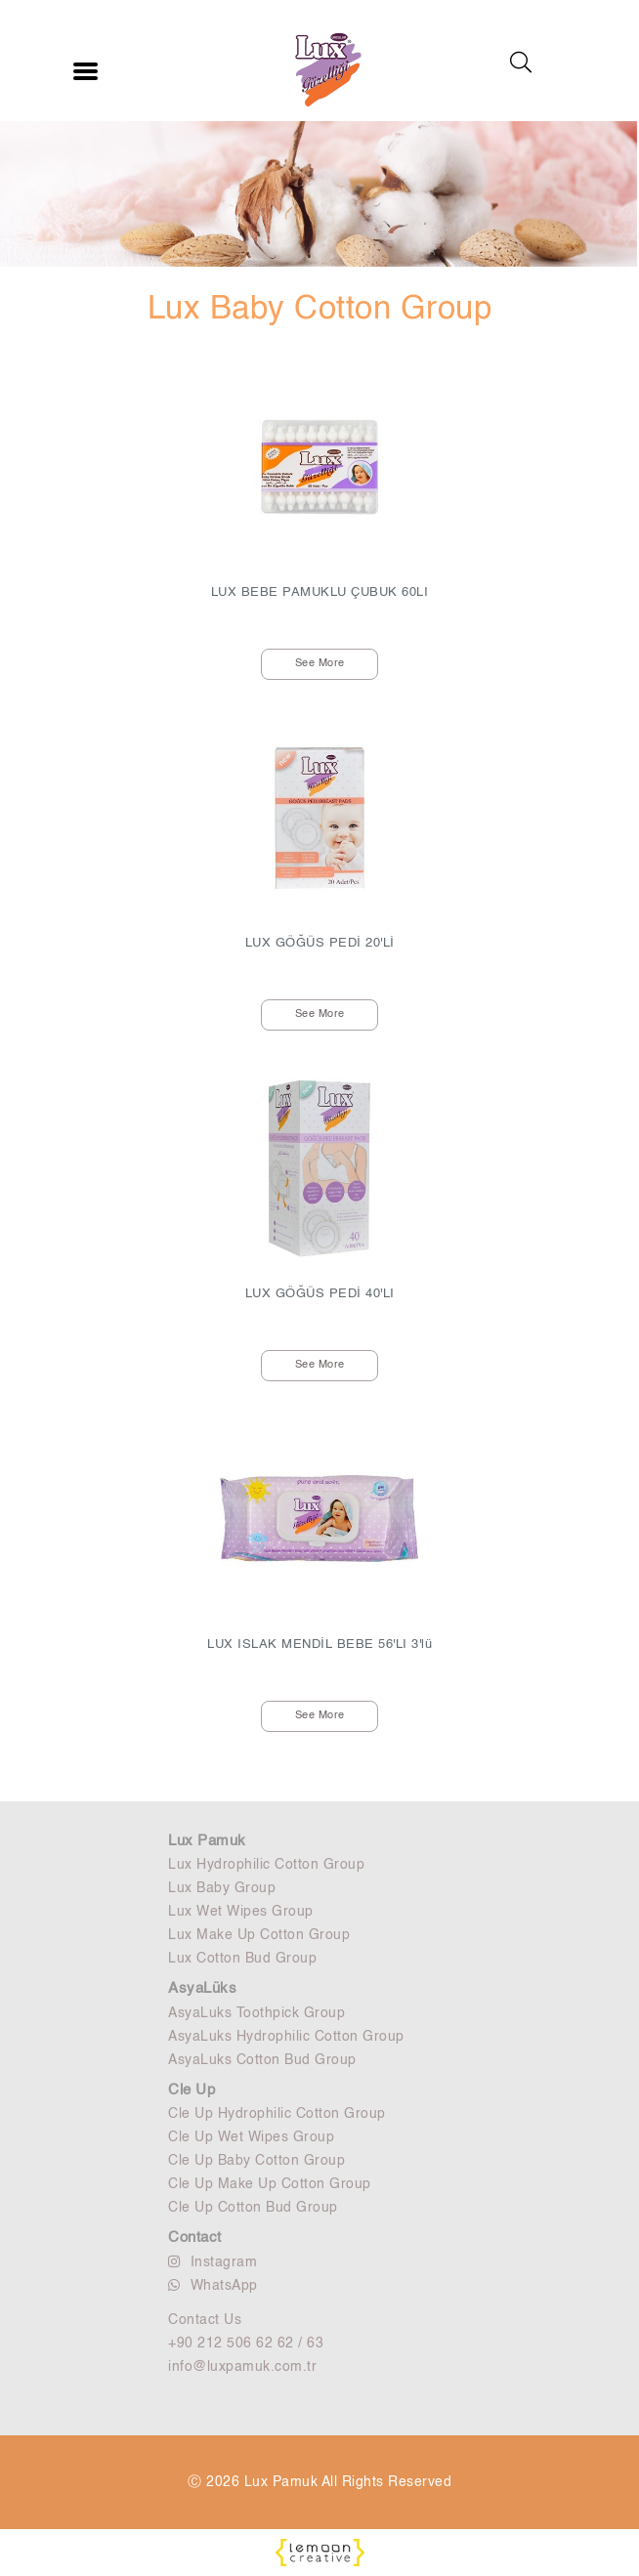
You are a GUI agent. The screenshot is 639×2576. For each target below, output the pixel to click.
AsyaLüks (202, 1988)
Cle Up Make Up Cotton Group (269, 2184)
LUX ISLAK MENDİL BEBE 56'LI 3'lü (319, 1644)
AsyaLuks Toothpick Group (256, 2013)
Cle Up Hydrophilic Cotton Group (277, 2114)
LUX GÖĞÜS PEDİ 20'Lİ (320, 943)
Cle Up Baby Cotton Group (256, 2161)
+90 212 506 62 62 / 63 (245, 2343)
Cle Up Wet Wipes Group (251, 2137)
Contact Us (204, 2320)
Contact (195, 2237)
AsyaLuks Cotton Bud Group (262, 2060)
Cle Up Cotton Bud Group (253, 2208)
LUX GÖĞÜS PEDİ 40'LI (320, 1294)
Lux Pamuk (207, 1841)
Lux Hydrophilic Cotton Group (266, 1865)
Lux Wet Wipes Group (241, 1912)
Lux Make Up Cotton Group (259, 1935)
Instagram (212, 2262)
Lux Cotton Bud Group (242, 1958)
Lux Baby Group (222, 1888)
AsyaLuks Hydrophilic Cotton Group (286, 2037)
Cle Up (191, 2090)
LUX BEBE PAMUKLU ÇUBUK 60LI (320, 592)
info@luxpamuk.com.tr (242, 2367)
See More (320, 663)
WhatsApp (213, 2285)
